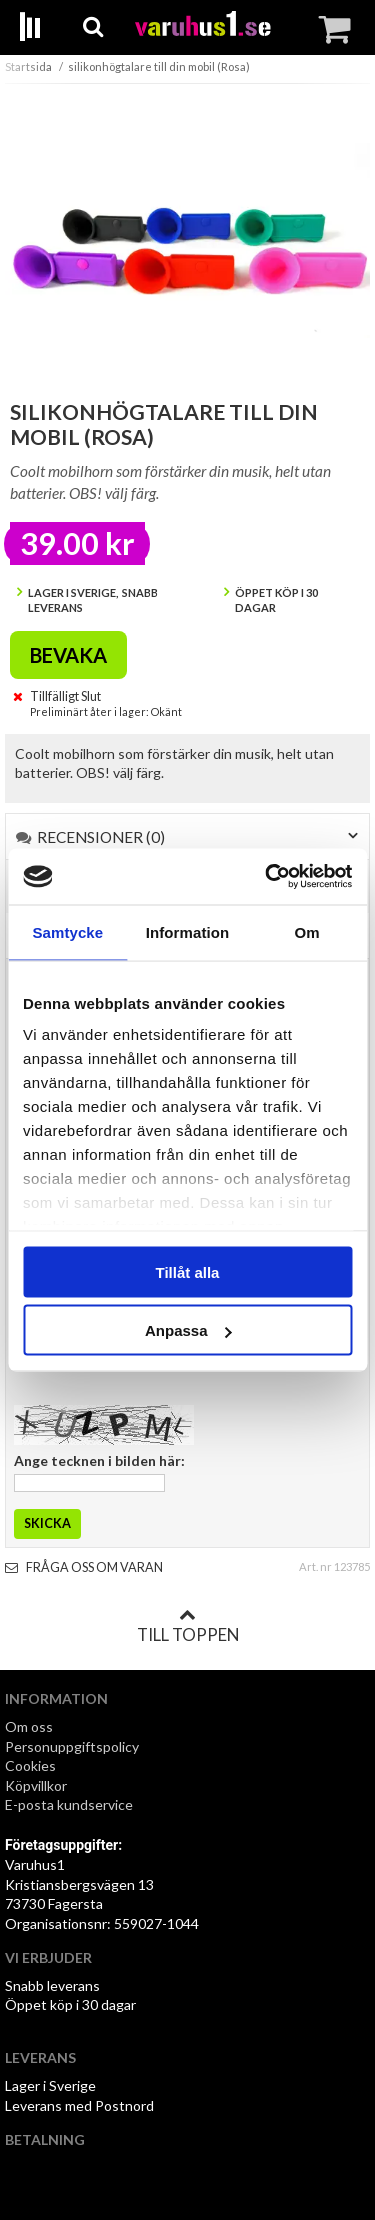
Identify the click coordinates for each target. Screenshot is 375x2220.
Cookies (30, 1765)
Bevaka (68, 655)
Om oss (29, 1726)
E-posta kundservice (70, 1804)
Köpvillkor (36, 1785)
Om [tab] (307, 931)
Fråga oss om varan (84, 1567)
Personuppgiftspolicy (72, 1746)
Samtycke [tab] (67, 931)
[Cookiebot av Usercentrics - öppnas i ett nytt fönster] (267, 877)
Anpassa (188, 1330)
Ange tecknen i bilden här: (99, 1460)
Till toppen (188, 1626)
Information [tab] (188, 931)
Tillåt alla (188, 1271)
